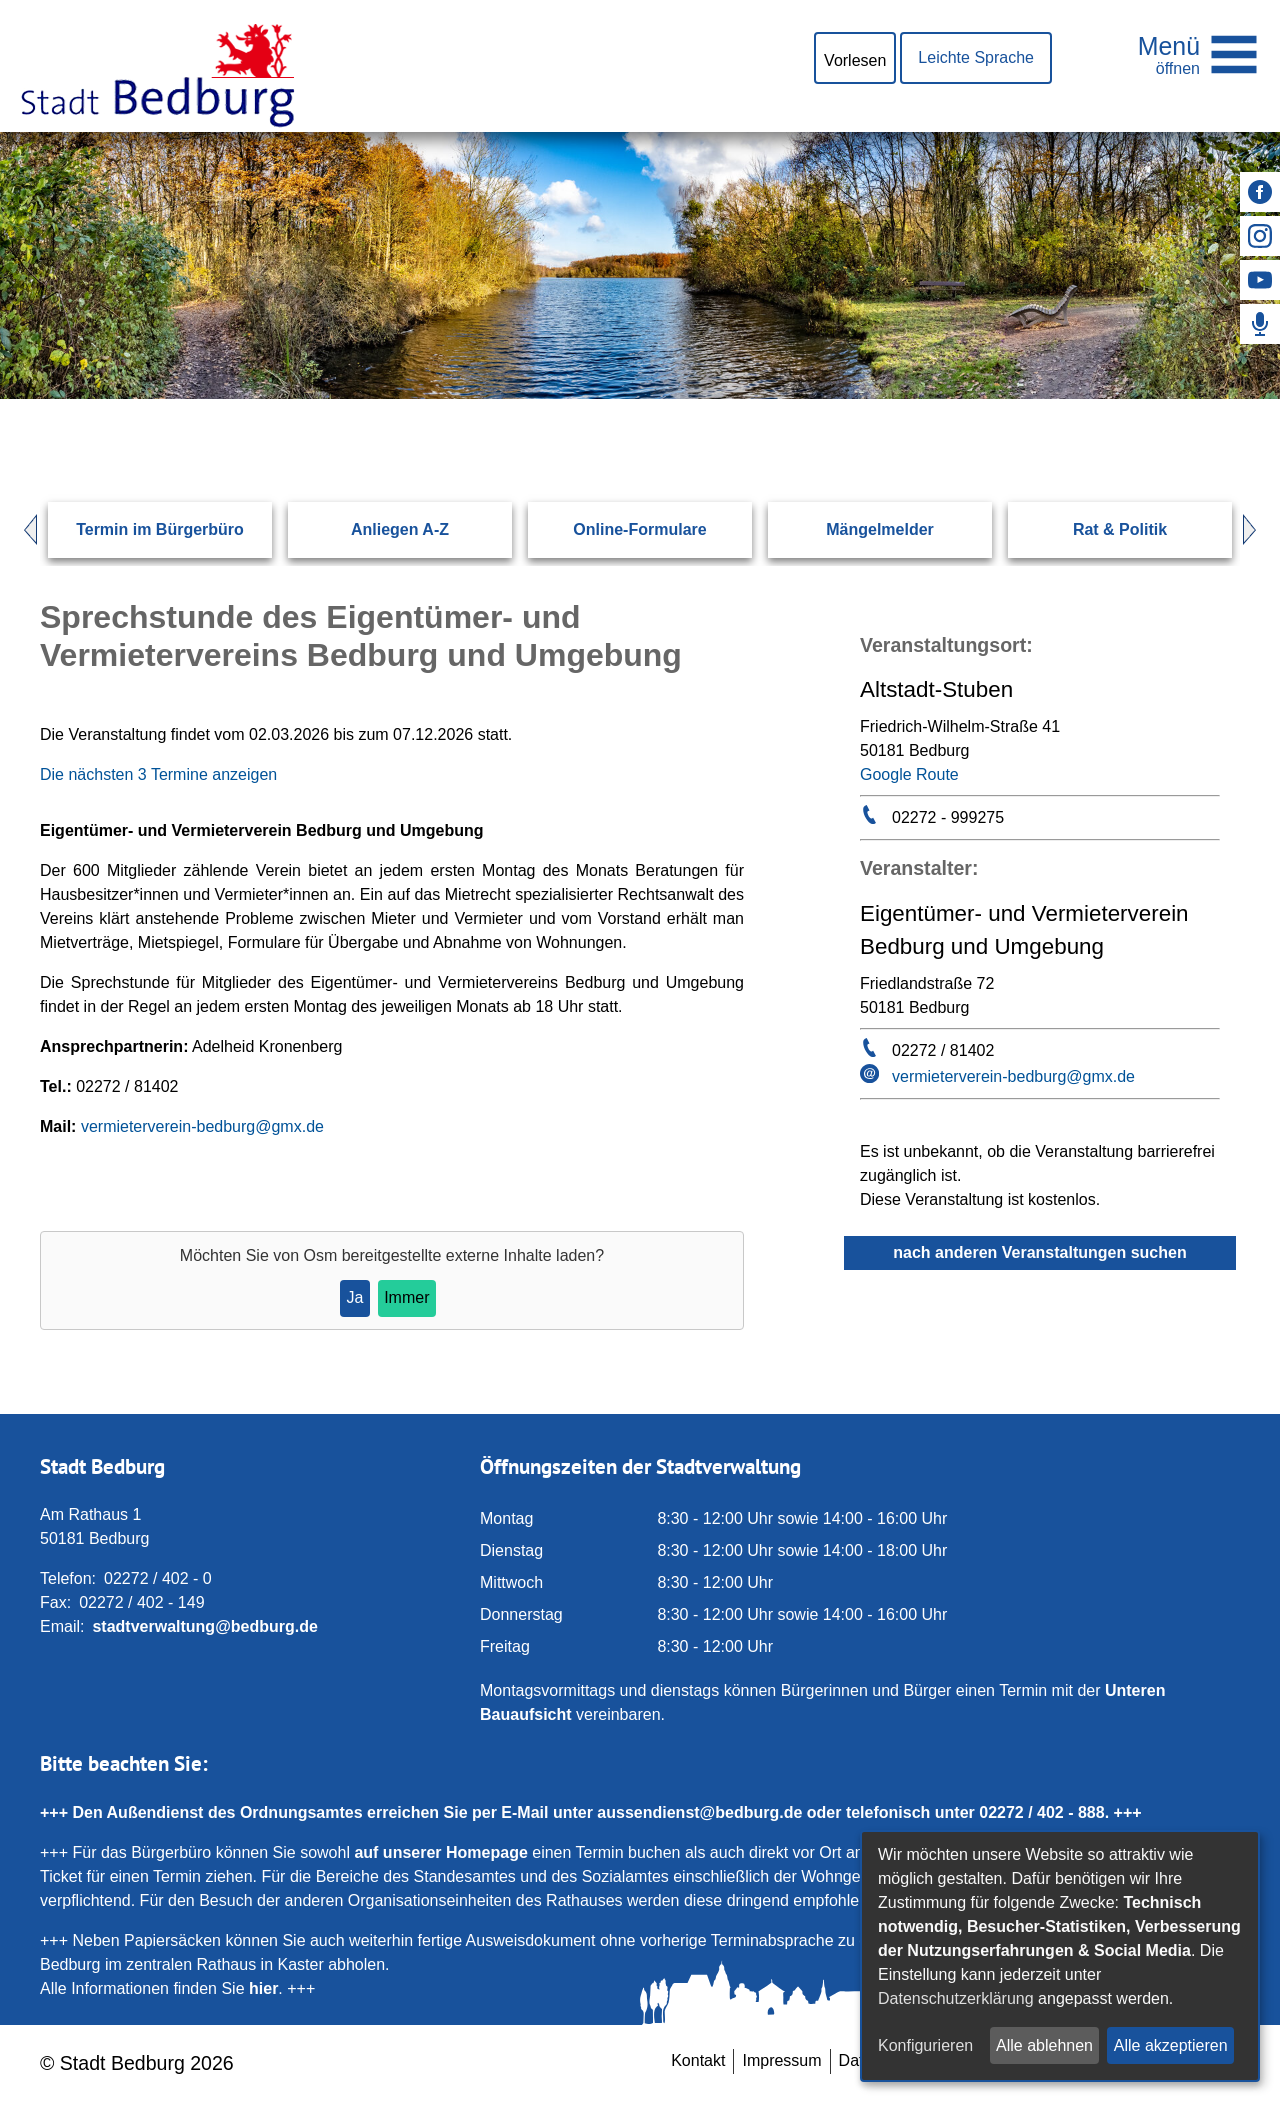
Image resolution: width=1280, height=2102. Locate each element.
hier (263, 1988)
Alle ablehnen (1044, 2045)
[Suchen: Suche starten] (1176, 398)
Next (1259, 530)
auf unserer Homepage (440, 1852)
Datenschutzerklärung (956, 1998)
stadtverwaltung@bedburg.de (204, 1626)
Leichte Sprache (976, 57)
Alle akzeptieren (1171, 2045)
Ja (354, 1297)
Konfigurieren (925, 2045)
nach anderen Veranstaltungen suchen (1039, 1252)
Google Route (909, 774)
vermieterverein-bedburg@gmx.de (202, 1126)
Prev (21, 530)
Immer (406, 1297)
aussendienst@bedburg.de (699, 1812)
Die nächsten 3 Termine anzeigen (158, 774)
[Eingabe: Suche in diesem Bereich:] (616, 398)
